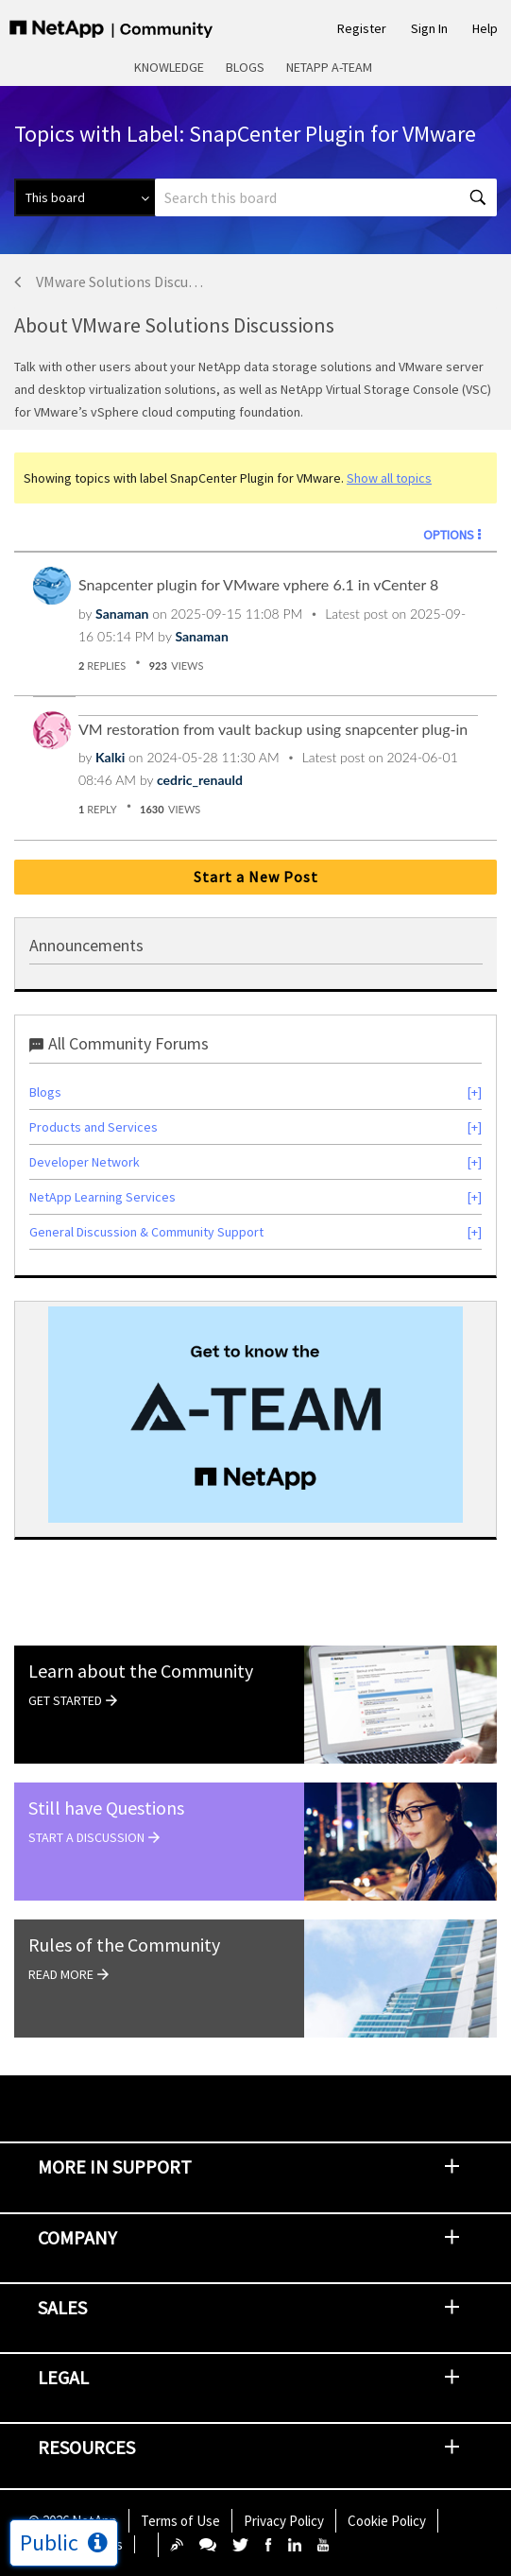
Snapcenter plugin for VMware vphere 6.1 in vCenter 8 (258, 584)
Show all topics (389, 477)
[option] (255, 1415)
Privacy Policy (284, 2521)
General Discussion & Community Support (146, 1231)
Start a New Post (256, 876)
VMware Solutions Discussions (119, 281)
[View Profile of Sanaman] (121, 614)
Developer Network (84, 1161)
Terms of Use (180, 2521)
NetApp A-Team (329, 67)
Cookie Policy (387, 2521)
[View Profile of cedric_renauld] (200, 780)
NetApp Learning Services (102, 1196)
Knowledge (169, 67)
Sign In (429, 28)
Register (361, 28)
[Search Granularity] (84, 197)
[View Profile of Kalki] (110, 757)
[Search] (326, 197)
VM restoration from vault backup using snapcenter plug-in (273, 729)
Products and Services (93, 1126)
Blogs (245, 67)
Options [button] (448, 534)
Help (485, 28)
